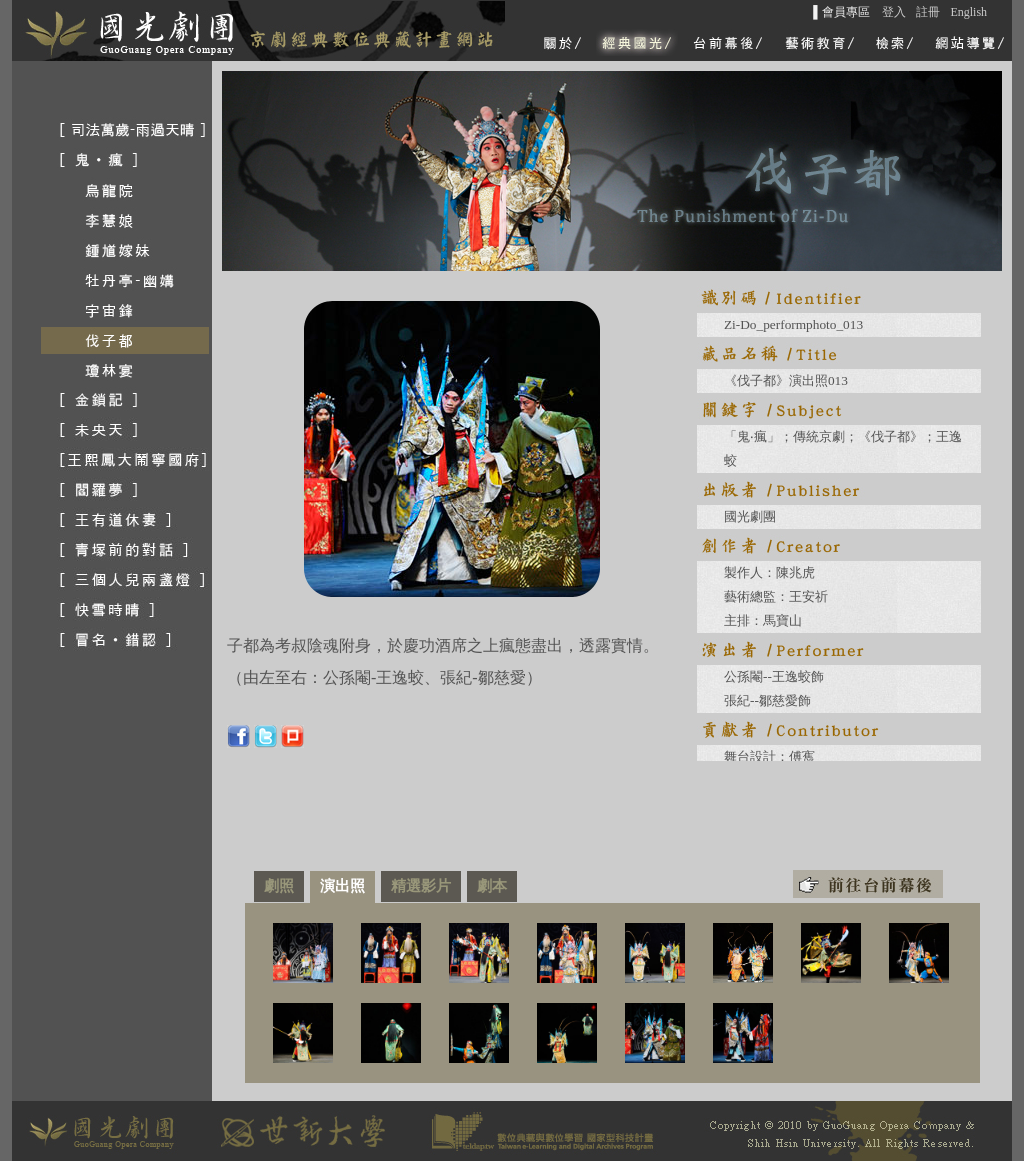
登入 (894, 12)
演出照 (342, 885)
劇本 (492, 885)
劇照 (279, 885)
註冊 (928, 12)
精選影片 (421, 885)
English (968, 12)
